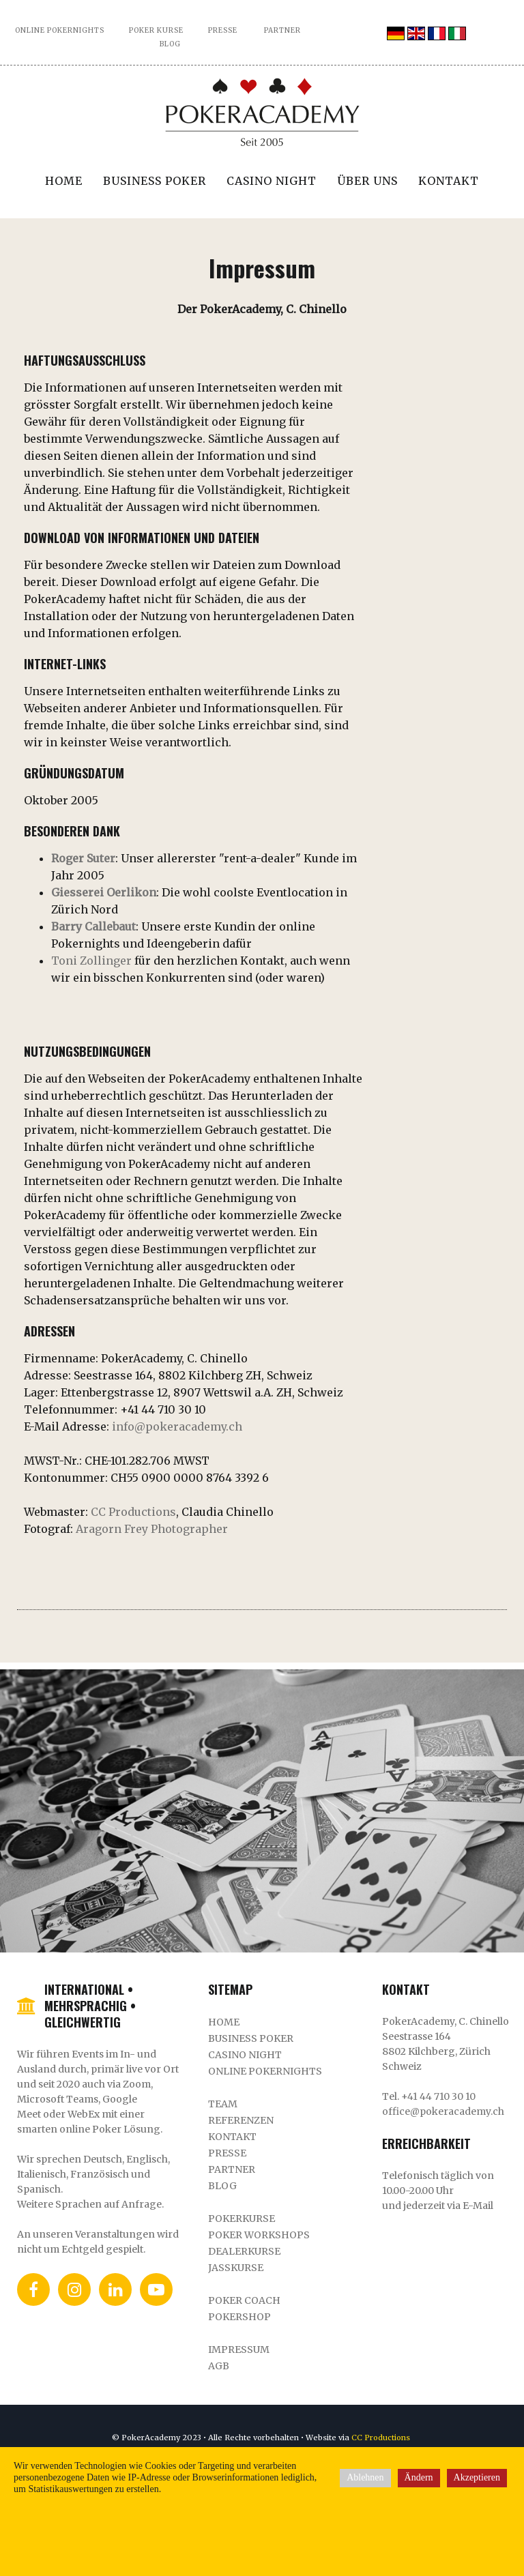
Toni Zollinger (91, 960)
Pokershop (239, 2317)
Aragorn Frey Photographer (152, 1529)
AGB (218, 2366)
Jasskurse (235, 2268)
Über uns (367, 181)
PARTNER (282, 30)
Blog (222, 2186)
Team (222, 2104)
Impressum (239, 2349)
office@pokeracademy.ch (443, 2111)
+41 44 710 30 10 (438, 2096)
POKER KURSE (156, 30)
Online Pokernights (265, 2071)
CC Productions (133, 1512)
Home (64, 181)
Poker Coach (244, 2300)
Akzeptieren (477, 2477)
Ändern (419, 2477)
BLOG (170, 44)
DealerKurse (244, 2251)
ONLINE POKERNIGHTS (59, 30)
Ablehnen (365, 2477)
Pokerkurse (241, 2218)
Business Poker (154, 181)
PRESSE (222, 30)
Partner (231, 2169)
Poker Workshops (259, 2235)
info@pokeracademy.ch (177, 1426)
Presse (227, 2153)
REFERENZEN (241, 2120)
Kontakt (448, 181)
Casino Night (272, 181)
